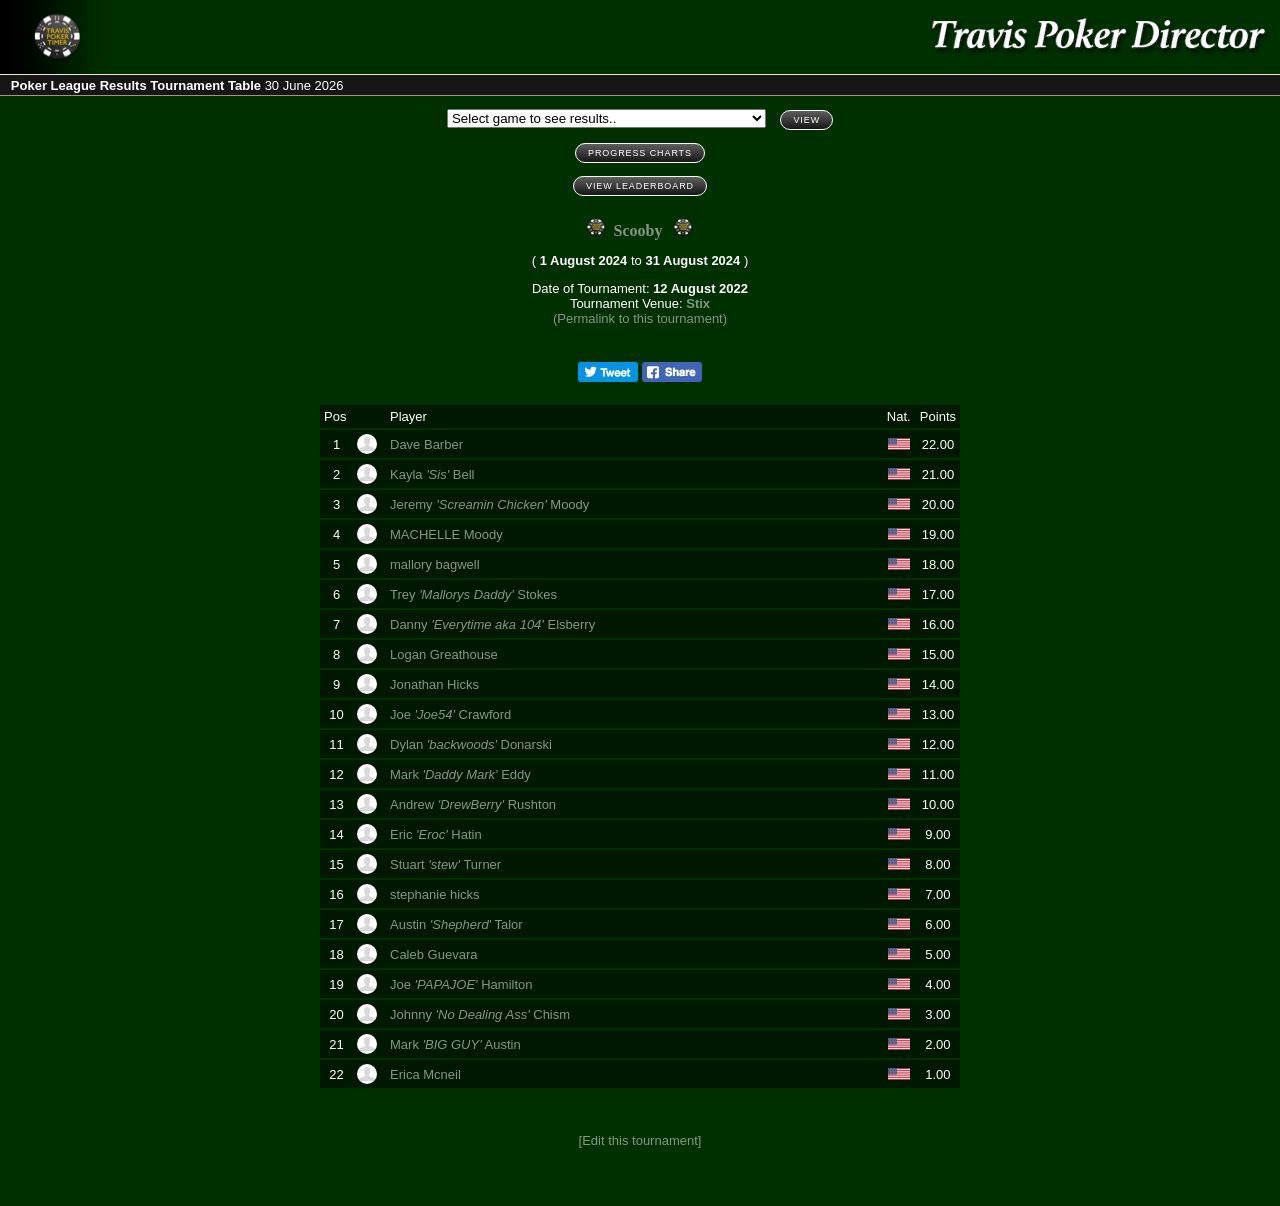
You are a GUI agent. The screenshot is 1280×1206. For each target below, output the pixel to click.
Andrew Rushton (475, 804)
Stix (698, 303)
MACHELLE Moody (448, 534)
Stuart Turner (447, 864)
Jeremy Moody (491, 504)
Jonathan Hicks (438, 684)
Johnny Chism (482, 1014)
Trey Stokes (475, 594)
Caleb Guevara (435, 954)
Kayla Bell (434, 474)
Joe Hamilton (463, 984)
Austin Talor (458, 924)
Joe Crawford (452, 714)
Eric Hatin (437, 834)
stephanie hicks (436, 894)
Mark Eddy (462, 774)
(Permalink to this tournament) (640, 318)
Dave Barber (428, 444)
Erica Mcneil (427, 1074)
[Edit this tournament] (640, 1140)
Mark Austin (457, 1044)
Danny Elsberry (494, 624)
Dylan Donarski (472, 744)
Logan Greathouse (445, 654)
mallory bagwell (436, 564)
